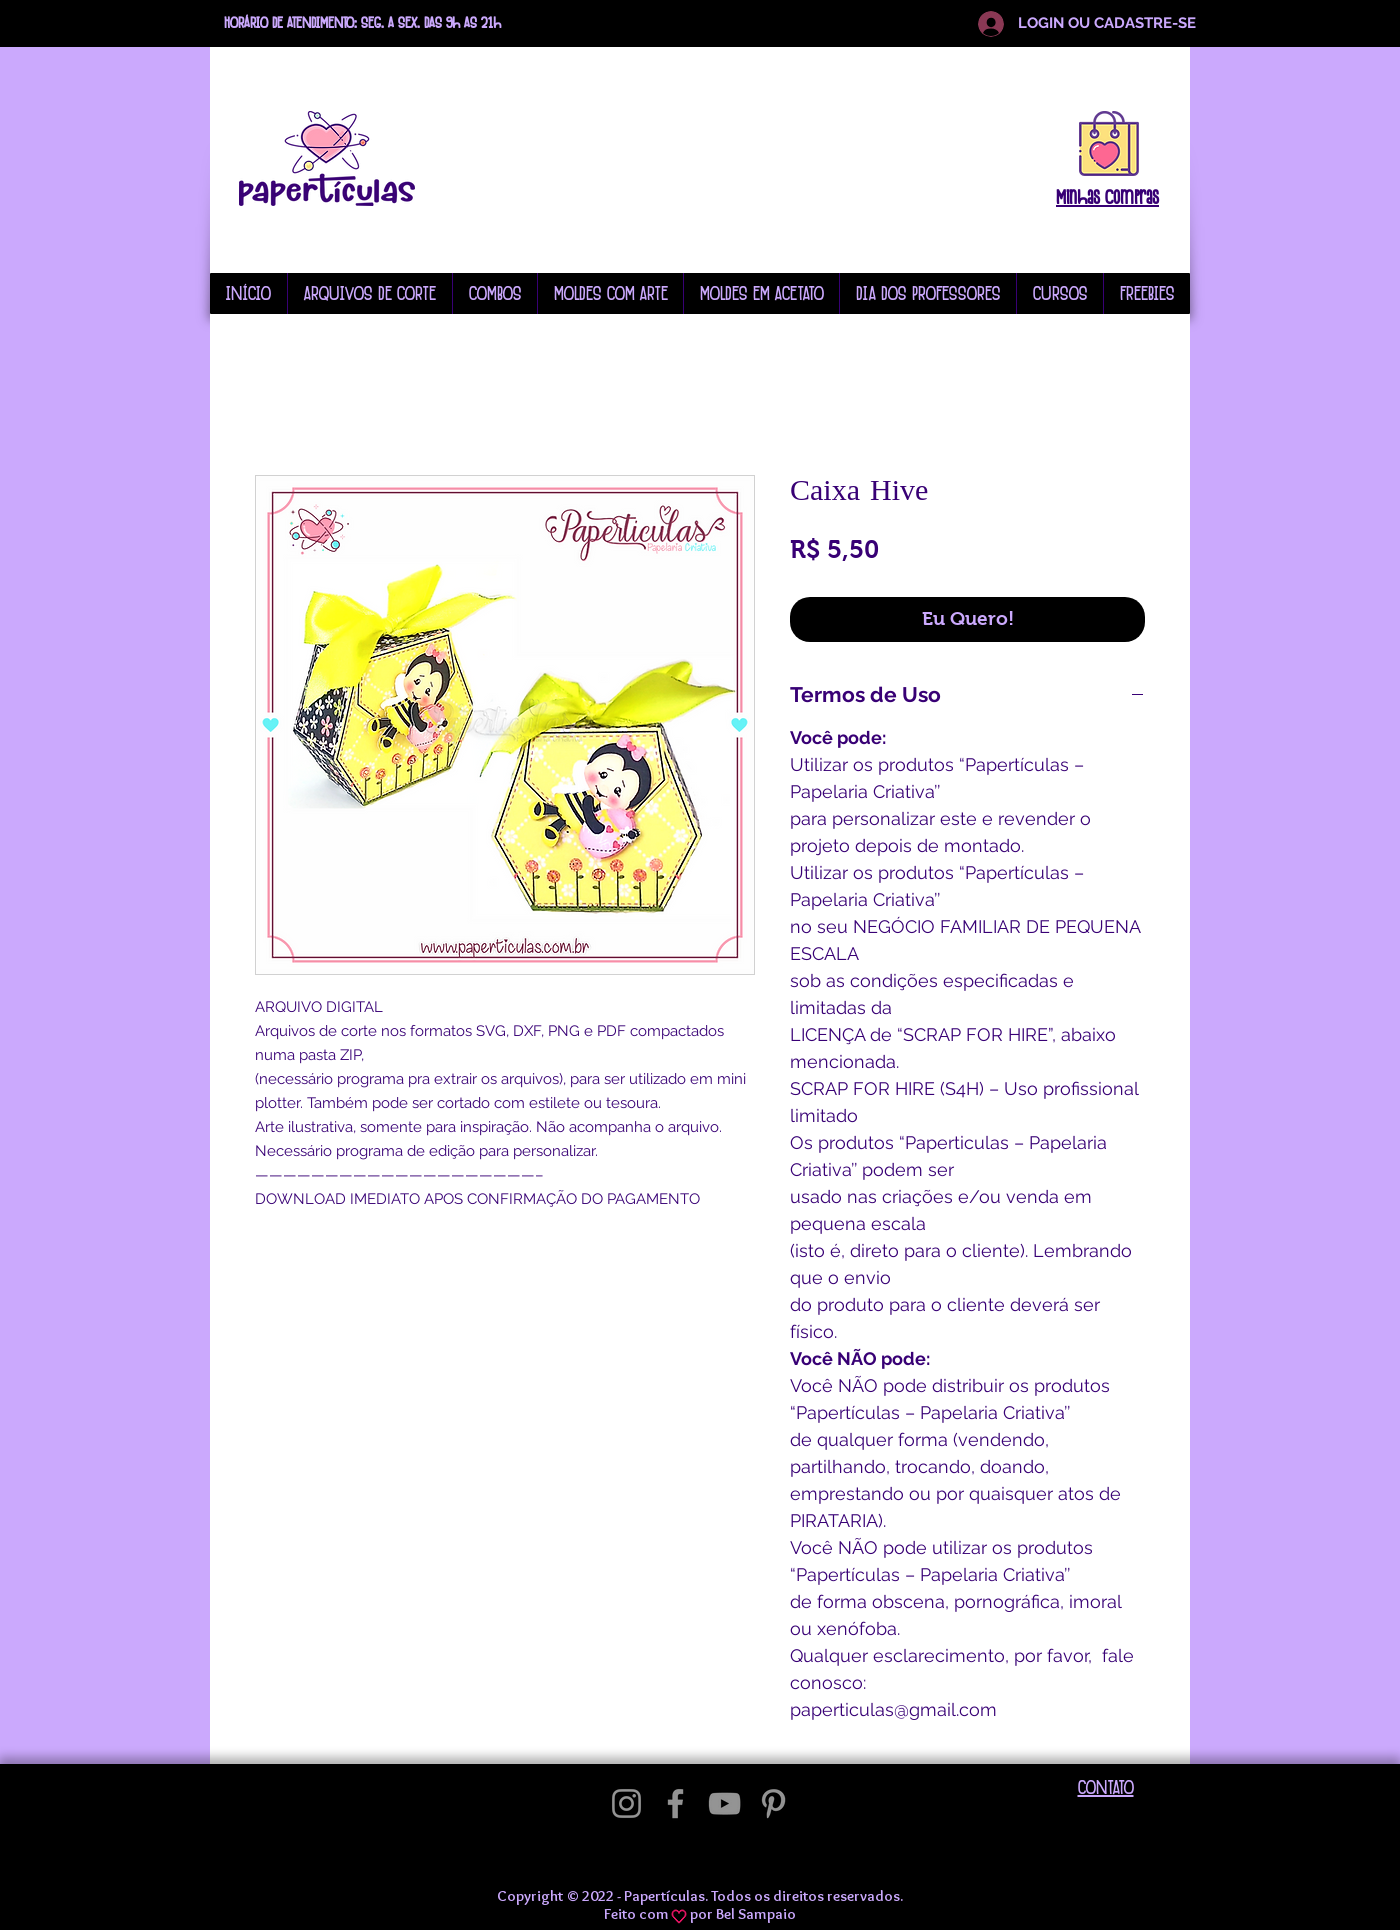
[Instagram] (626, 1803)
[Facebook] (675, 1803)
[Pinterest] (773, 1803)
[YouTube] (724, 1803)
